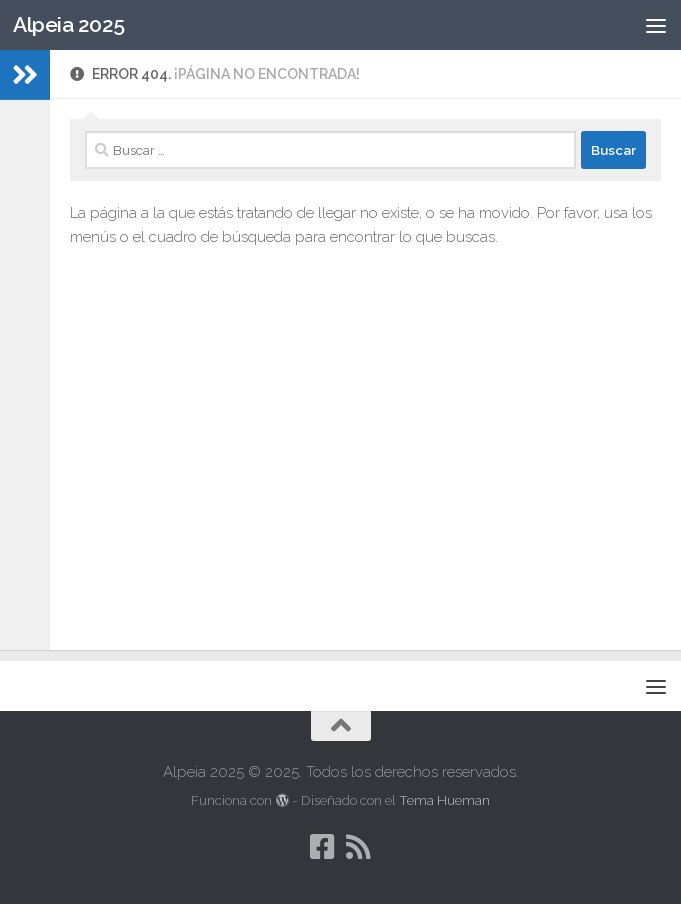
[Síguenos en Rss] (359, 847)
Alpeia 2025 (69, 24)
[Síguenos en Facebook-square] (323, 847)
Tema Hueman (444, 800)
